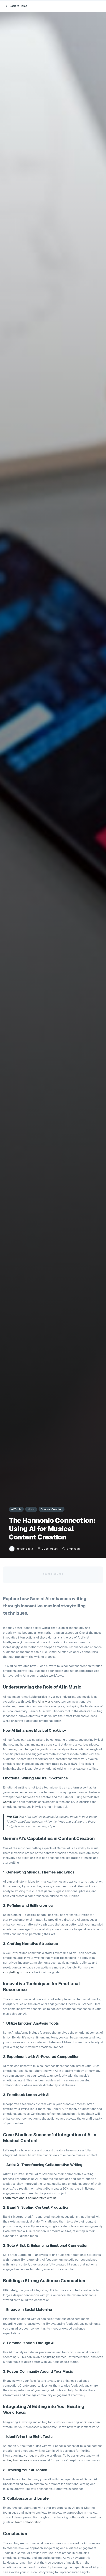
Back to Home (16, 6)
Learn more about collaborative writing (30, 2198)
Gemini (7, 1802)
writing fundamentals (17, 2460)
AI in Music (45, 1702)
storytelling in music (17, 1972)
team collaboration (28, 2522)
